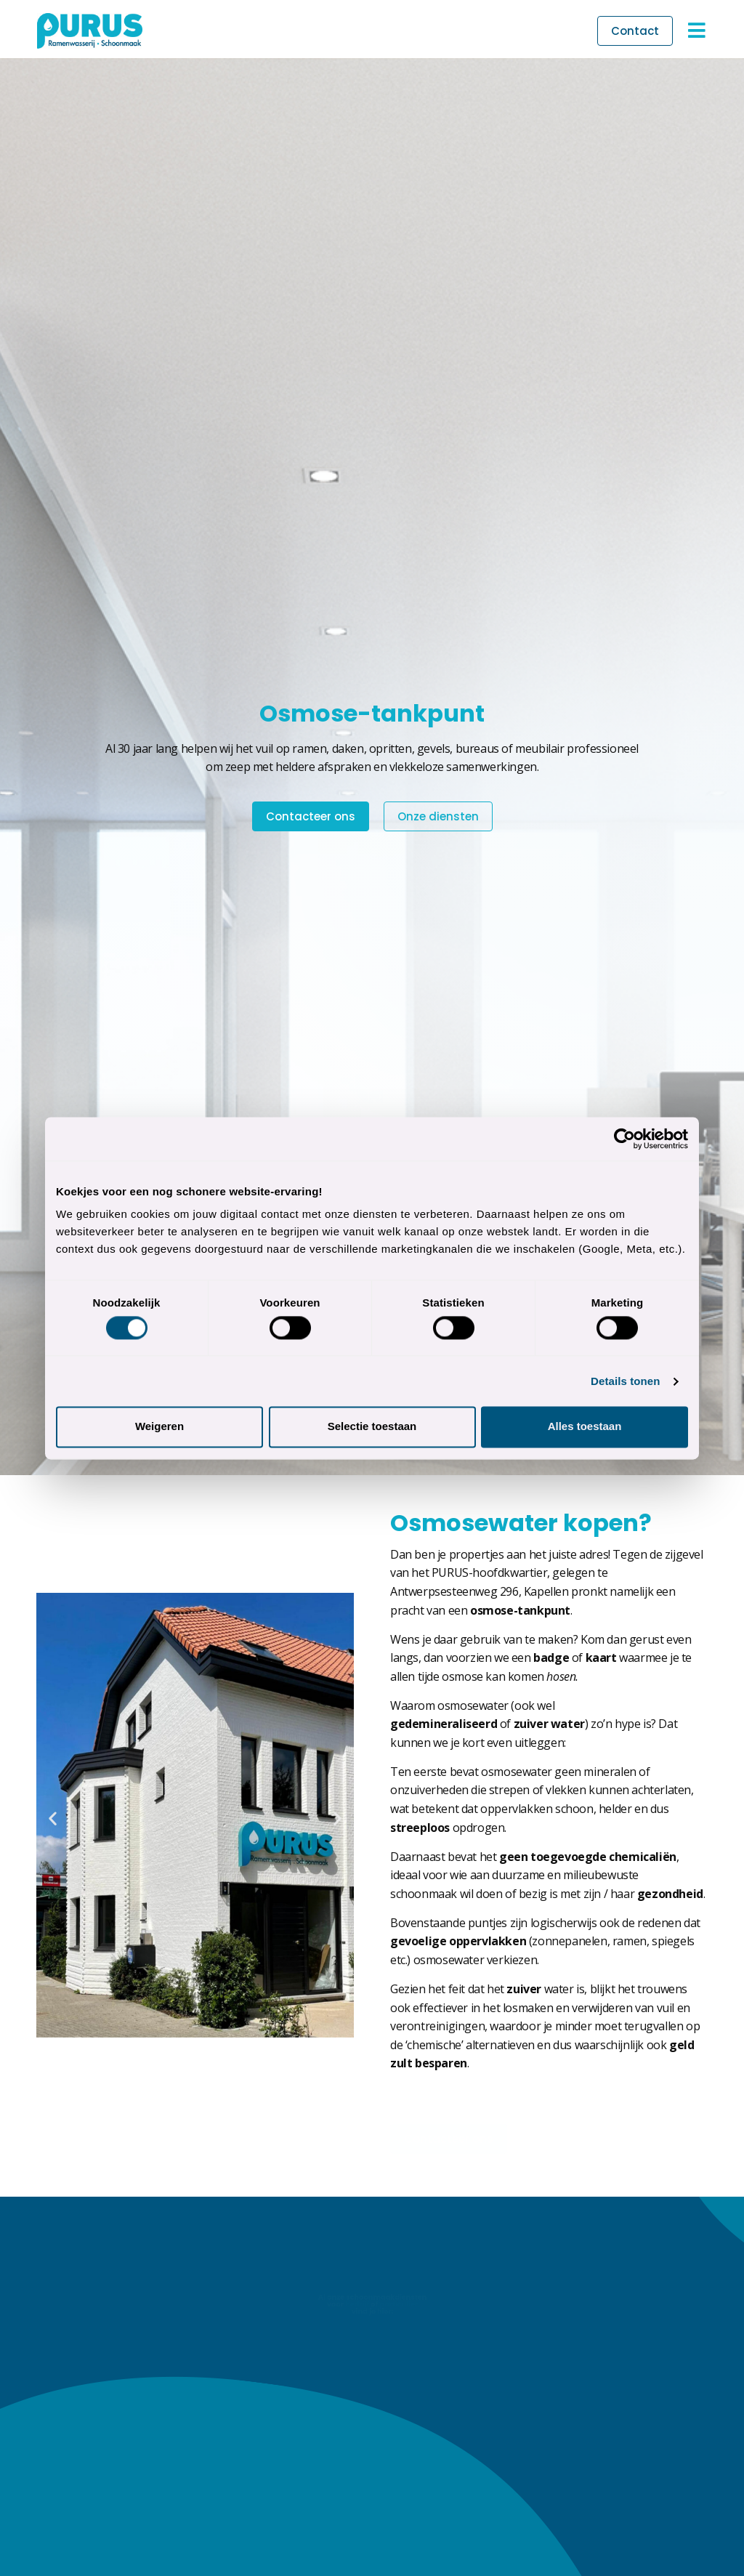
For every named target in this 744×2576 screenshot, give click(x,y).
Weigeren (159, 1427)
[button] (53, 1818)
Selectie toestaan (372, 1427)
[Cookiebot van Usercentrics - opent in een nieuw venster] (624, 1139)
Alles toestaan (585, 1427)
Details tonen (625, 1381)
